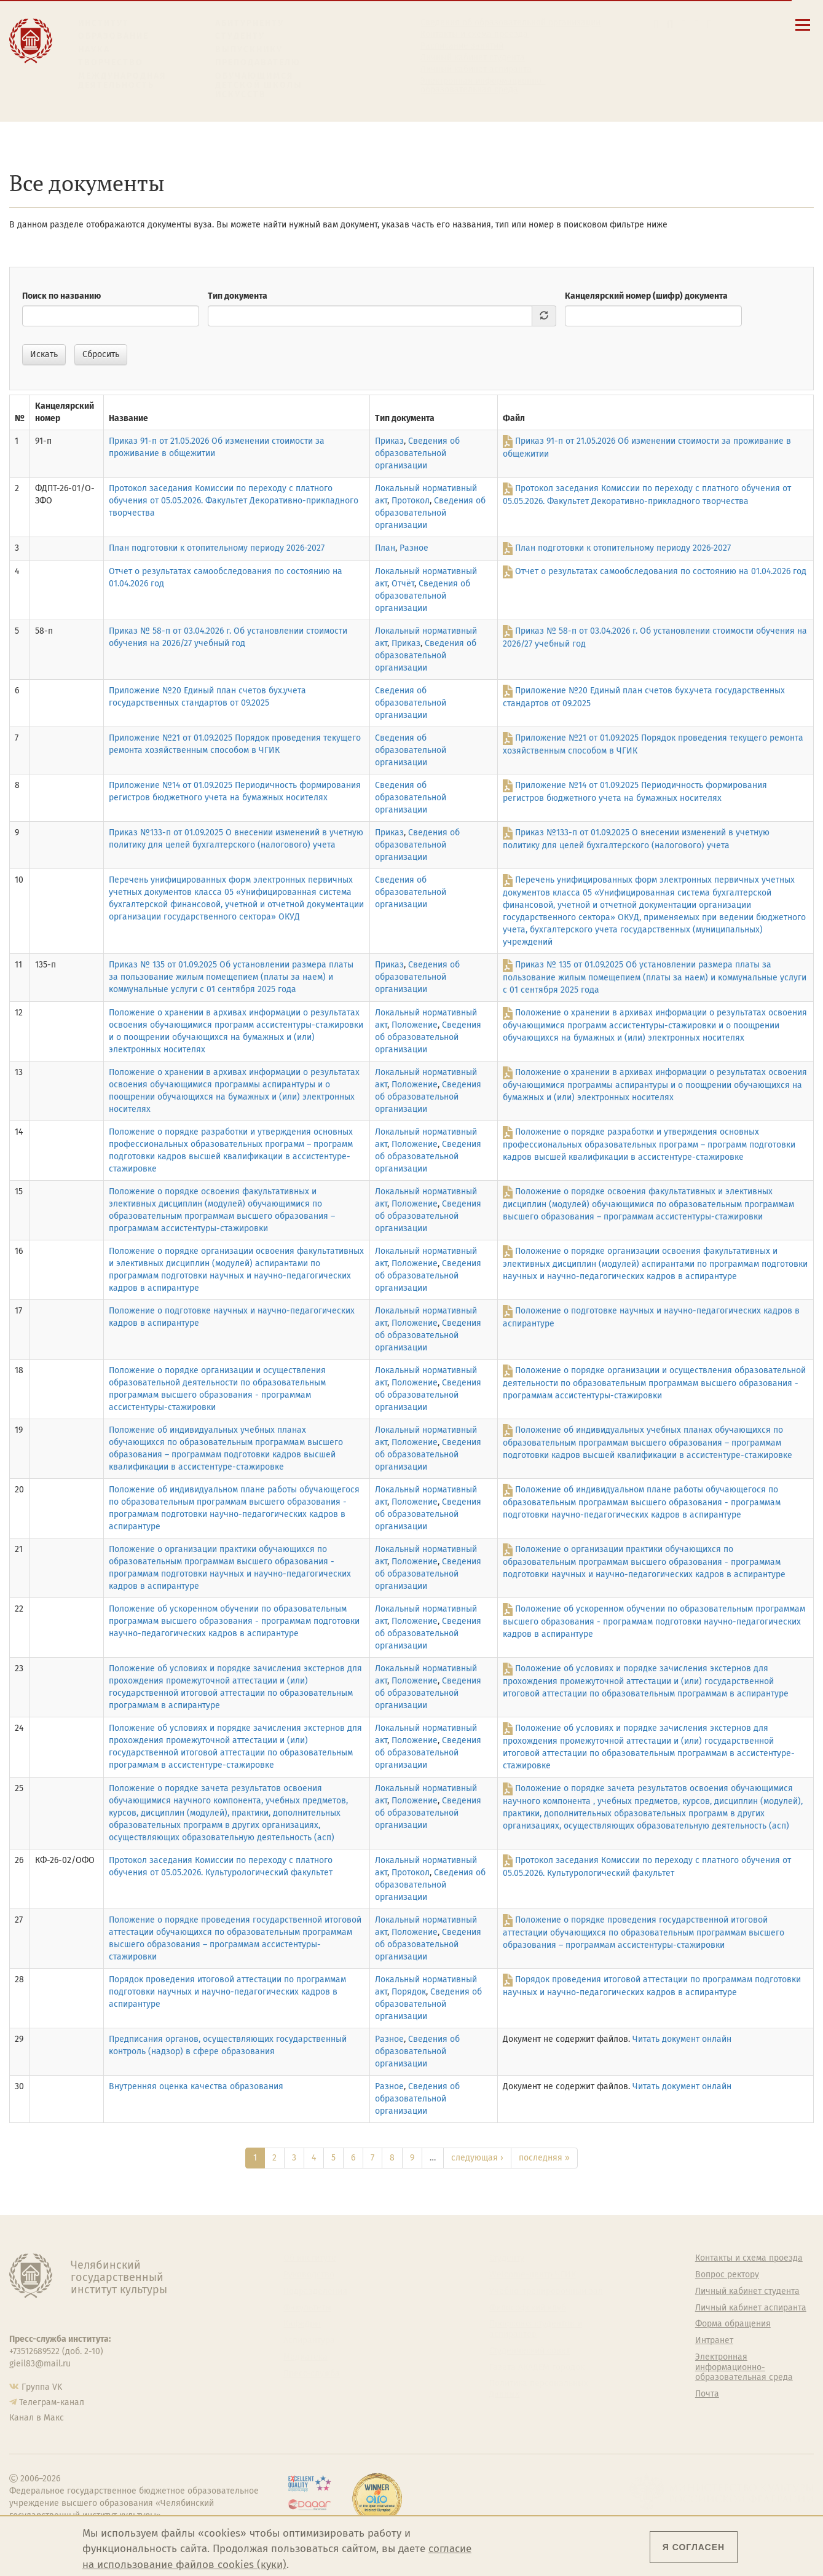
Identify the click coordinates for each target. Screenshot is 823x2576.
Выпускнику (249, 49)
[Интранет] (697, 24)
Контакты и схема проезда (474, 34)
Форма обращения (733, 2324)
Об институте (309, 2258)
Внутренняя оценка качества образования (196, 2086)
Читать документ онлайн (681, 2039)
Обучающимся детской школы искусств (258, 85)
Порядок (409, 1992)
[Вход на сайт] (709, 24)
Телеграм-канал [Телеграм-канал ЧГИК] (51, 2402)
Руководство (308, 2275)
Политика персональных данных (538, 2389)
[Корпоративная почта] (684, 24)
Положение (415, 1025)
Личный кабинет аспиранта (476, 69)
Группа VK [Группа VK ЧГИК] (42, 2387)
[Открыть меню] (803, 31)
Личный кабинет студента (472, 57)
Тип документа (237, 296)
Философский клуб (527, 2308)
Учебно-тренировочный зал (546, 2291)
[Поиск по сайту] (670, 24)
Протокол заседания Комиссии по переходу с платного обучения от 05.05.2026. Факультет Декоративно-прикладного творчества (233, 500)
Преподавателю (258, 62)
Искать (44, 354)
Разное (414, 548)
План (385, 548)
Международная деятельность (122, 80)
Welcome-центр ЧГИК (532, 2275)
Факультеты (307, 2308)
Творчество (110, 62)
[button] (656, 24)
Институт (103, 23)
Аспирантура (309, 2341)
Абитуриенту (249, 23)
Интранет (714, 2341)
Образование (113, 36)
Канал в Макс (36, 2418)
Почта (707, 2394)
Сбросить (100, 354)
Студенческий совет (529, 2351)
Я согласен (694, 2547)
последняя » (544, 2158)
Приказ (389, 441)
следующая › (477, 2158)
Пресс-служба (311, 2374)
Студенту (240, 36)
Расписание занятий (461, 46)
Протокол (411, 500)
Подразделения (315, 2291)
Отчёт (403, 583)
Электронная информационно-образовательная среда (482, 85)
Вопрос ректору (727, 2275)
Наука (94, 49)
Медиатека (305, 2357)
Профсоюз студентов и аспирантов (535, 2329)
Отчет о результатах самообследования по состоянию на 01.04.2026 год (660, 571)
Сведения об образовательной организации (510, 22)
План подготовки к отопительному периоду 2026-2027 (217, 548)
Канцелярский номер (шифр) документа (646, 296)
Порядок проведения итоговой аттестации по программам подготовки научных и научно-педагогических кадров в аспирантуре (227, 1991)
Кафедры (302, 2324)
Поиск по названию (61, 296)
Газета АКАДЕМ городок (537, 2368)
